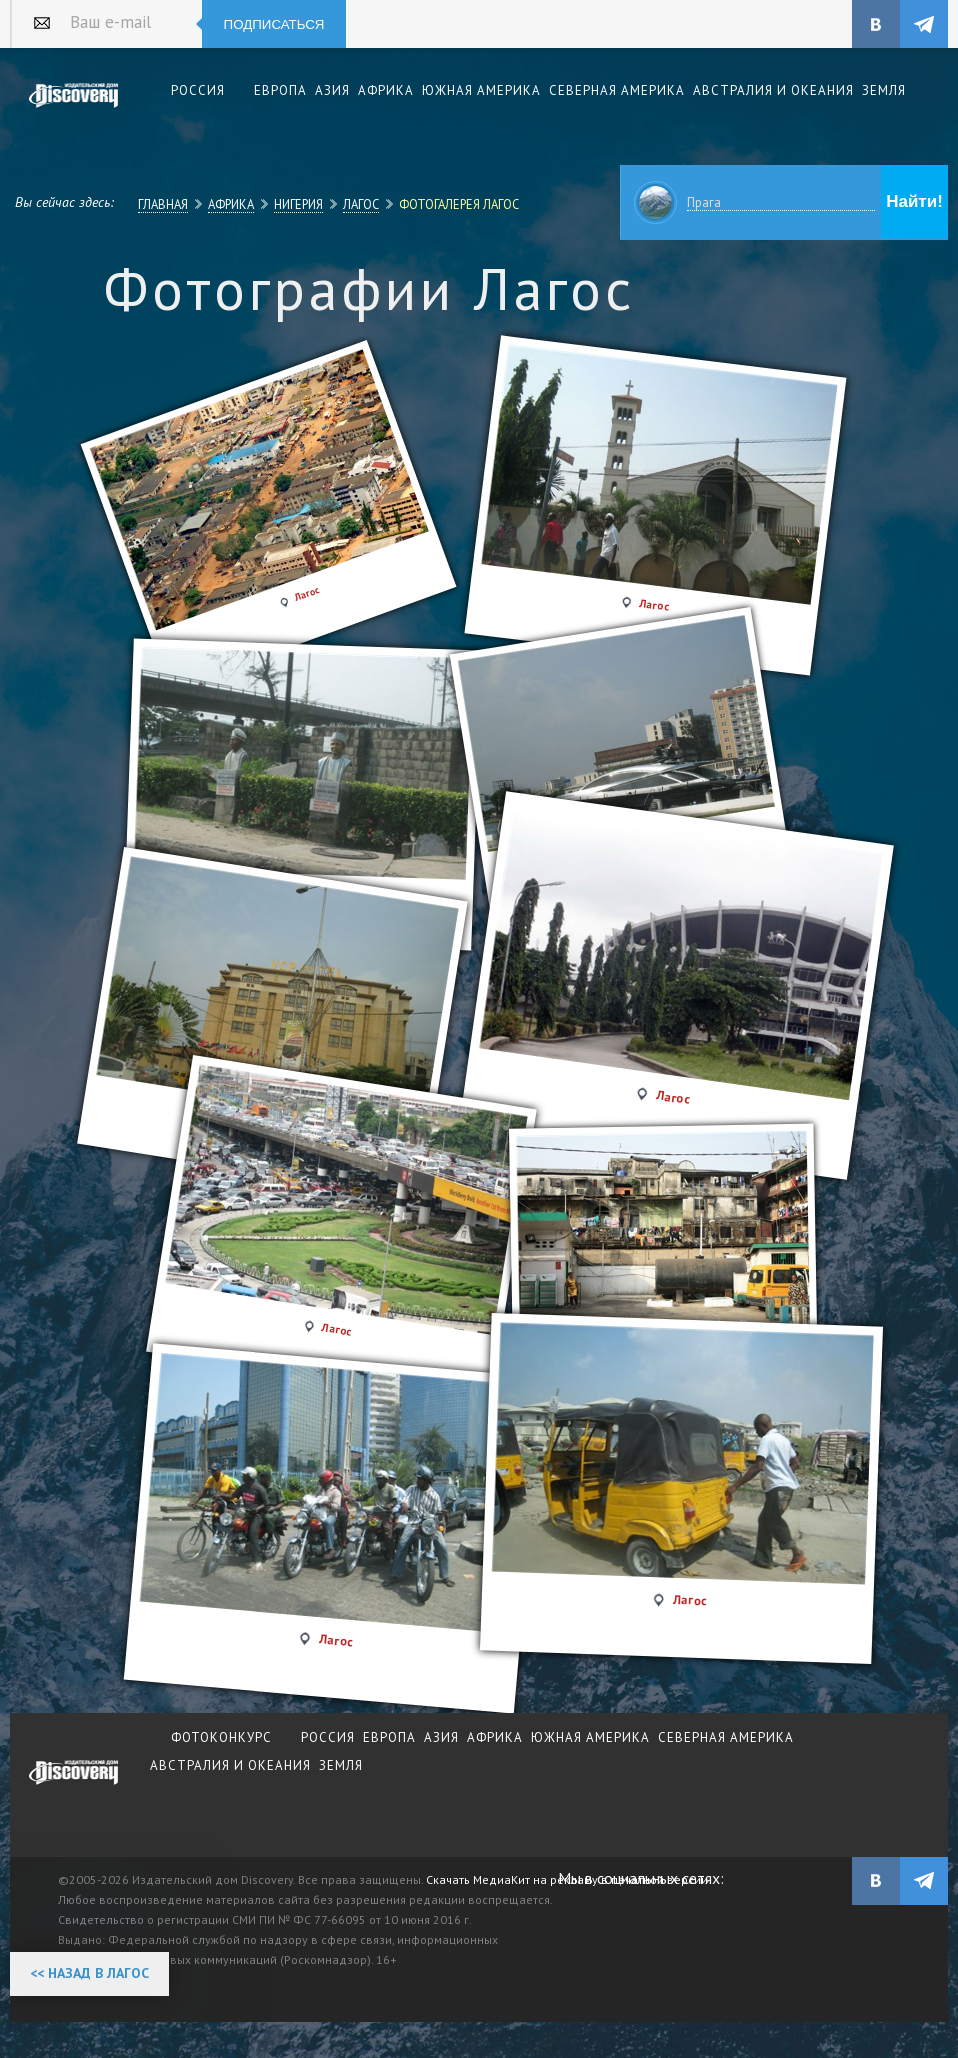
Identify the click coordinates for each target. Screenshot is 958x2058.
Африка (231, 204)
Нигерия (298, 204)
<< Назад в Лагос (89, 1973)
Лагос (361, 204)
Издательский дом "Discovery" (74, 109)
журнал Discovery (74, 1786)
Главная (163, 204)
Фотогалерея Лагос (459, 204)
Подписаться (274, 24)
